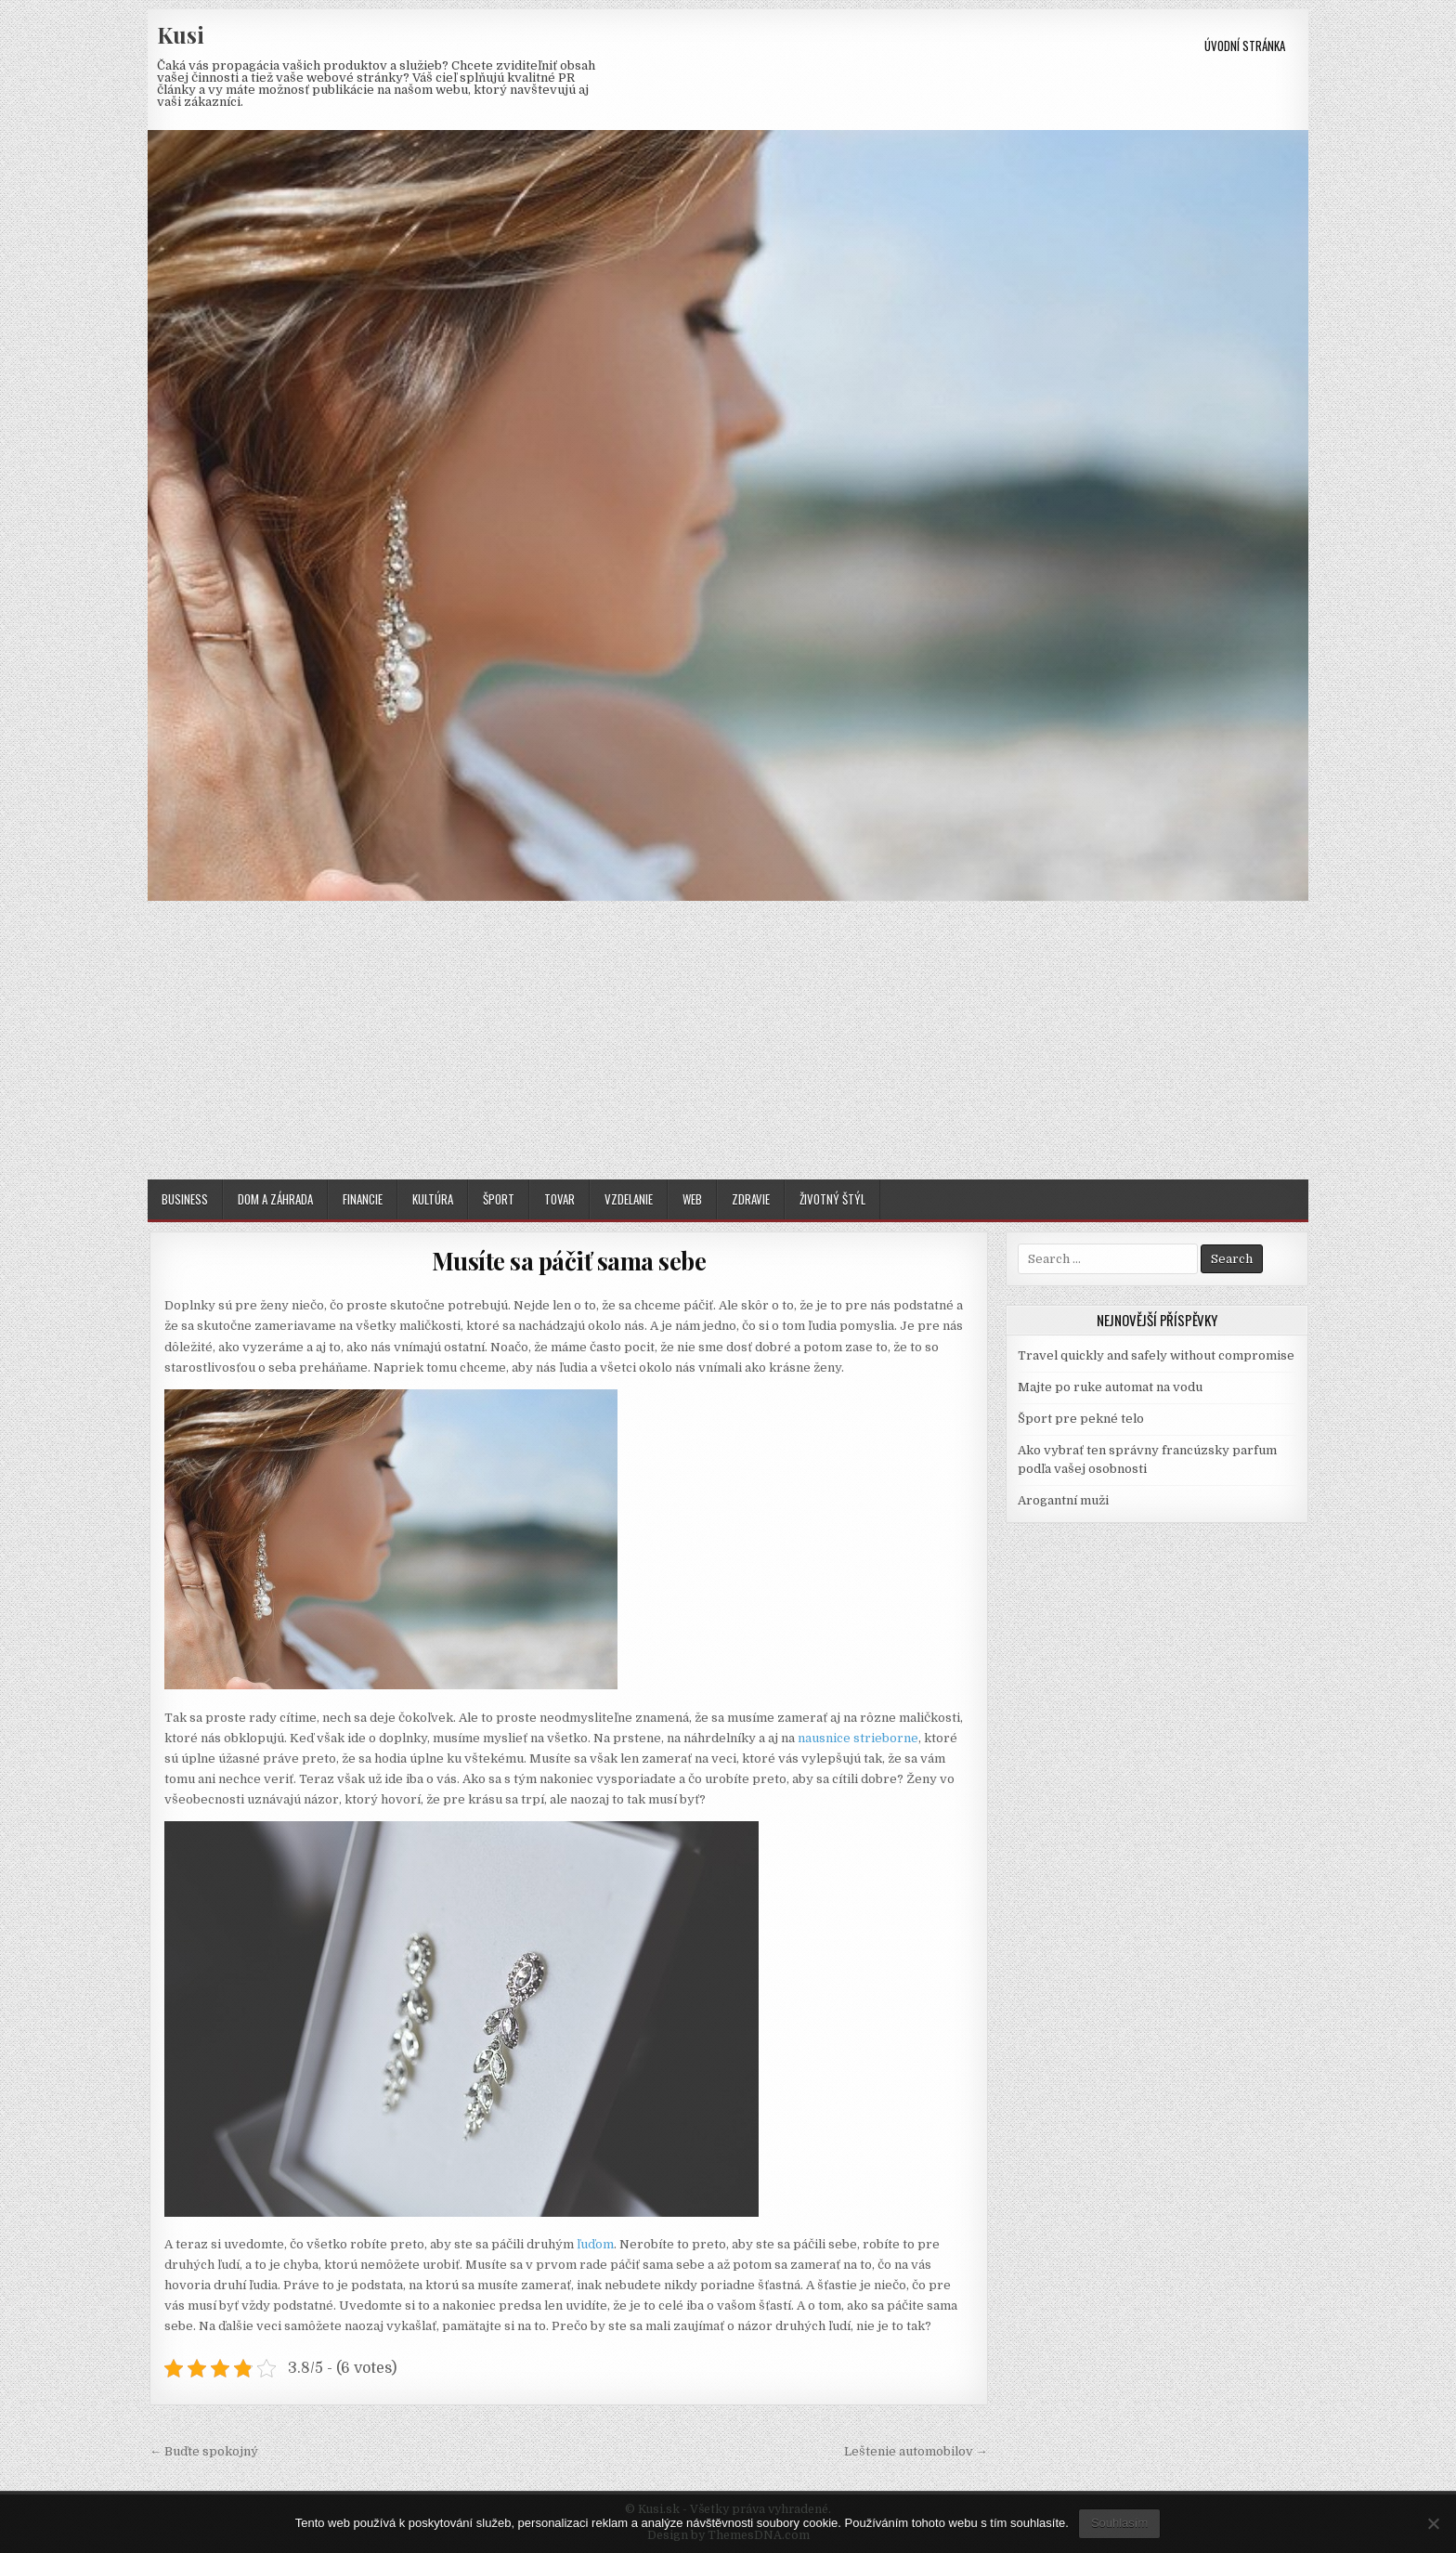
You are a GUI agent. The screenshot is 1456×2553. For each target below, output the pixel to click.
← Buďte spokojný (204, 2451)
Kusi (180, 34)
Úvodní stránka (1244, 45)
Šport (498, 1199)
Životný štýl (832, 1199)
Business (185, 1199)
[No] (1433, 2523)
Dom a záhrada (275, 1199)
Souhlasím (1119, 2523)
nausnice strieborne (858, 1738)
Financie (363, 1199)
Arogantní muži (1063, 1500)
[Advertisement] (728, 1040)
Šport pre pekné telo (1081, 1419)
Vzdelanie (628, 1199)
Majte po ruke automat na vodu (1110, 1387)
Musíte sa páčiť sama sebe (569, 1260)
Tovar (559, 1199)
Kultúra (432, 1199)
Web (692, 1199)
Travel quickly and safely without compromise (1156, 1355)
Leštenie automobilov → (916, 2451)
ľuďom (594, 2244)
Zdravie (751, 1199)
